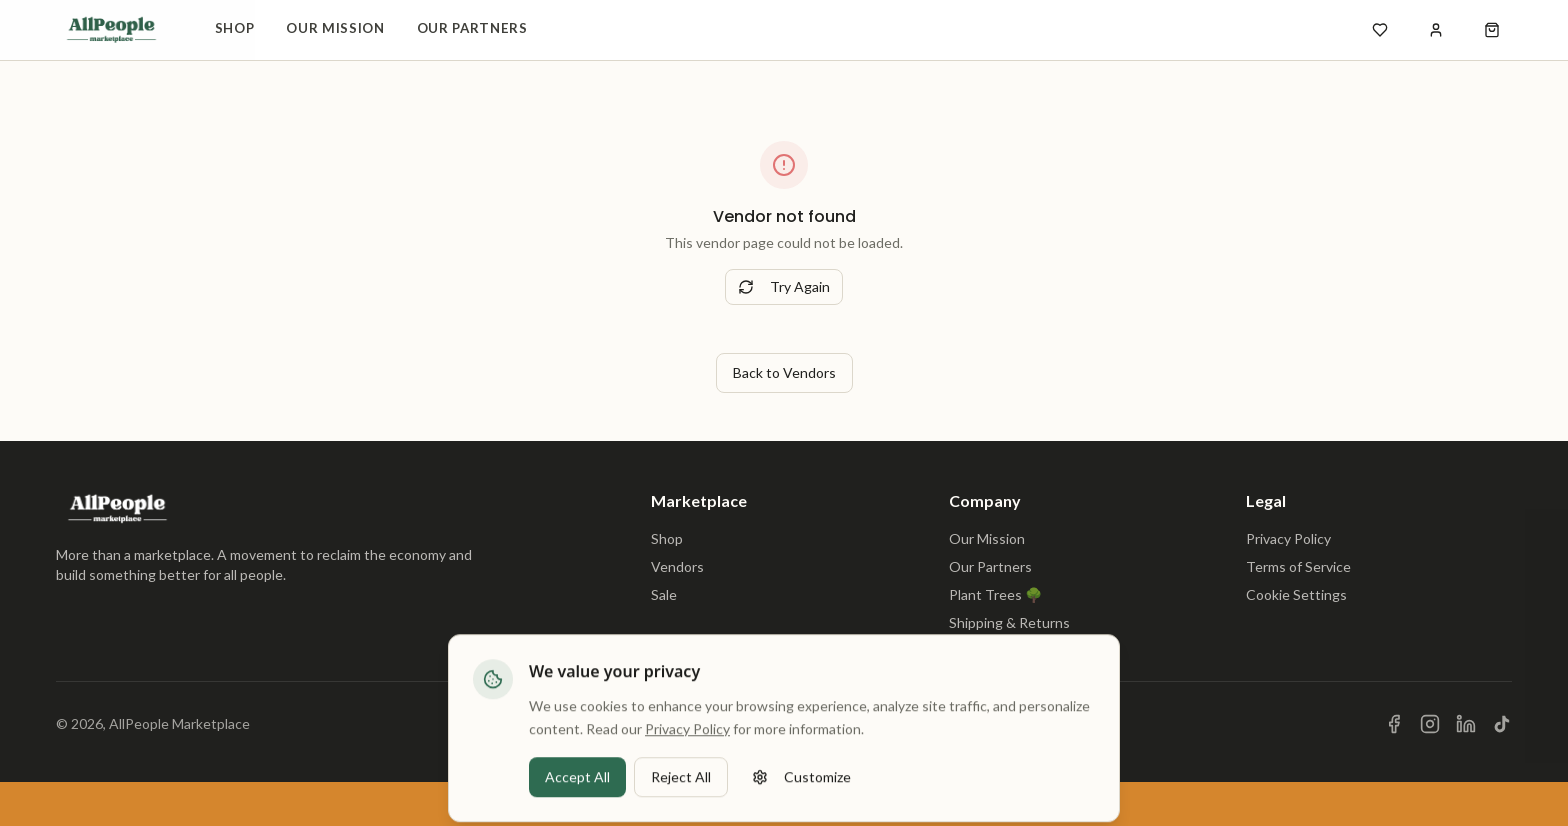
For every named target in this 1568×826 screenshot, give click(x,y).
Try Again (784, 286)
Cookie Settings (1296, 594)
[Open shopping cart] (1492, 30)
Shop (235, 28)
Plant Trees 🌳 (995, 594)
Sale (664, 594)
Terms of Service (1298, 566)
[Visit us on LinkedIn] (1466, 724)
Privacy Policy (1288, 538)
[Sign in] (1436, 30)
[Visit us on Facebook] (1394, 724)
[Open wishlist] (1380, 30)
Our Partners (472, 28)
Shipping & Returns (1009, 622)
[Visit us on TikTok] (1502, 724)
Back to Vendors (784, 372)
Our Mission (335, 28)
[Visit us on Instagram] (1430, 724)
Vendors (677, 566)
